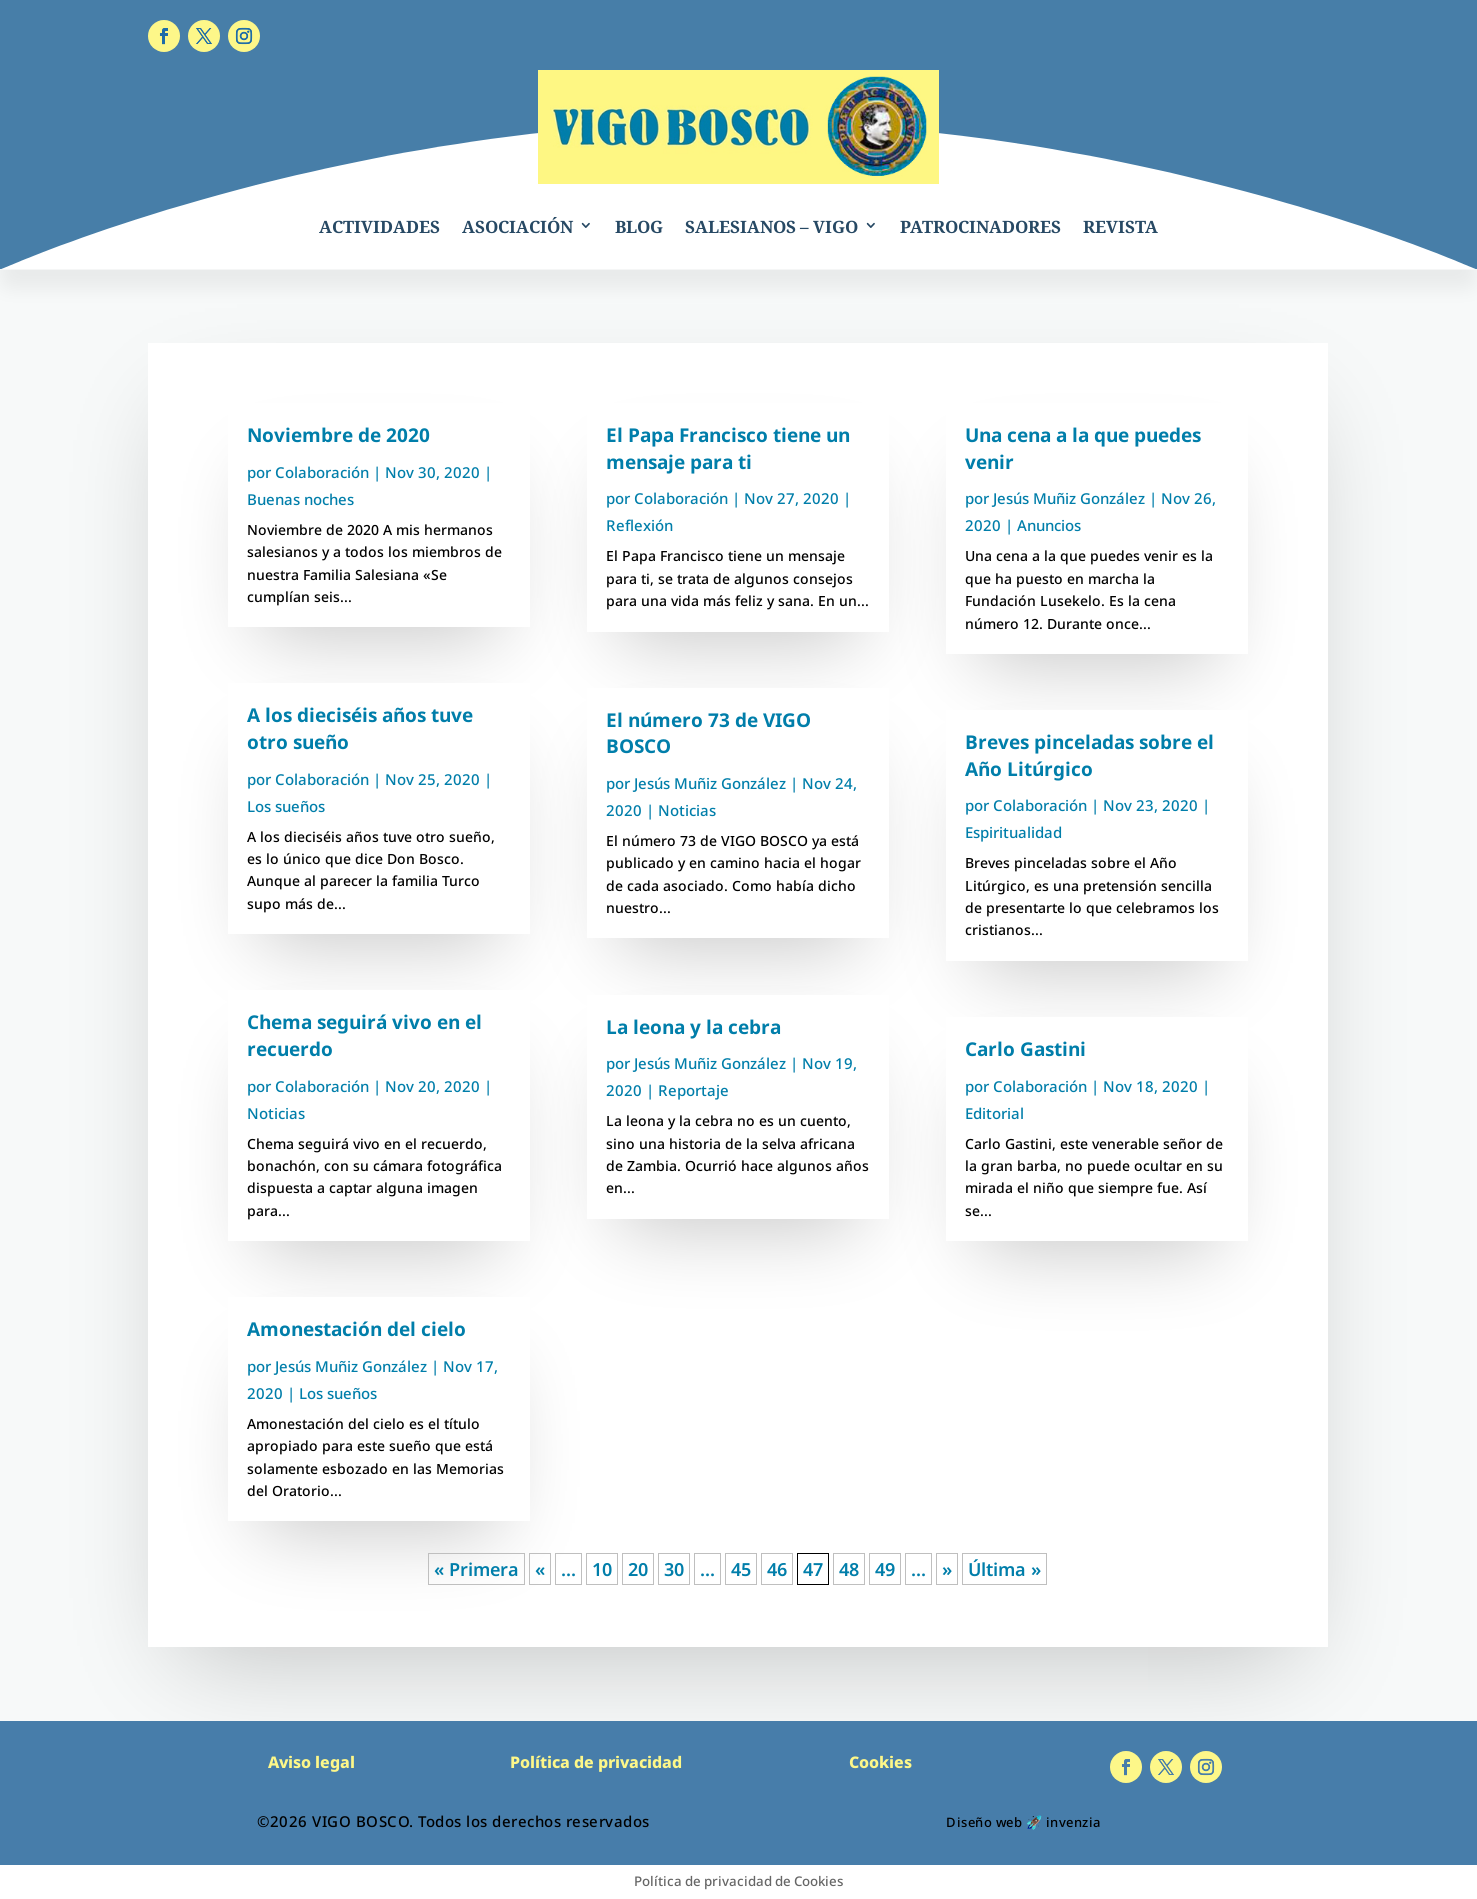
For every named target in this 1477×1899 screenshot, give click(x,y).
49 (885, 1569)
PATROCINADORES (980, 226)
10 (602, 1569)
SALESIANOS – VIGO (771, 226)
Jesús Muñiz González (351, 1366)
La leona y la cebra (693, 1027)
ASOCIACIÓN (517, 226)
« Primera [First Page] (476, 1569)
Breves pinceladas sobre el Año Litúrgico (1089, 755)
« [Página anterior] (540, 1569)
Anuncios (1049, 525)
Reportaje (693, 1090)
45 (741, 1569)
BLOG (639, 226)
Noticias (276, 1113)
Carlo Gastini (1025, 1049)
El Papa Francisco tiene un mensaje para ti (728, 448)
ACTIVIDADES (379, 226)
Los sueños (286, 806)
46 (777, 1569)
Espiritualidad (1013, 832)
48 (849, 1569)
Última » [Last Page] (1004, 1569)
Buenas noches (300, 499)
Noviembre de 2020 (338, 435)
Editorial (994, 1113)
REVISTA (1120, 226)
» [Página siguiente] (947, 1569)
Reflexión (639, 525)
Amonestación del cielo (356, 1329)
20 (638, 1569)
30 (674, 1569)
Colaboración (322, 472)
